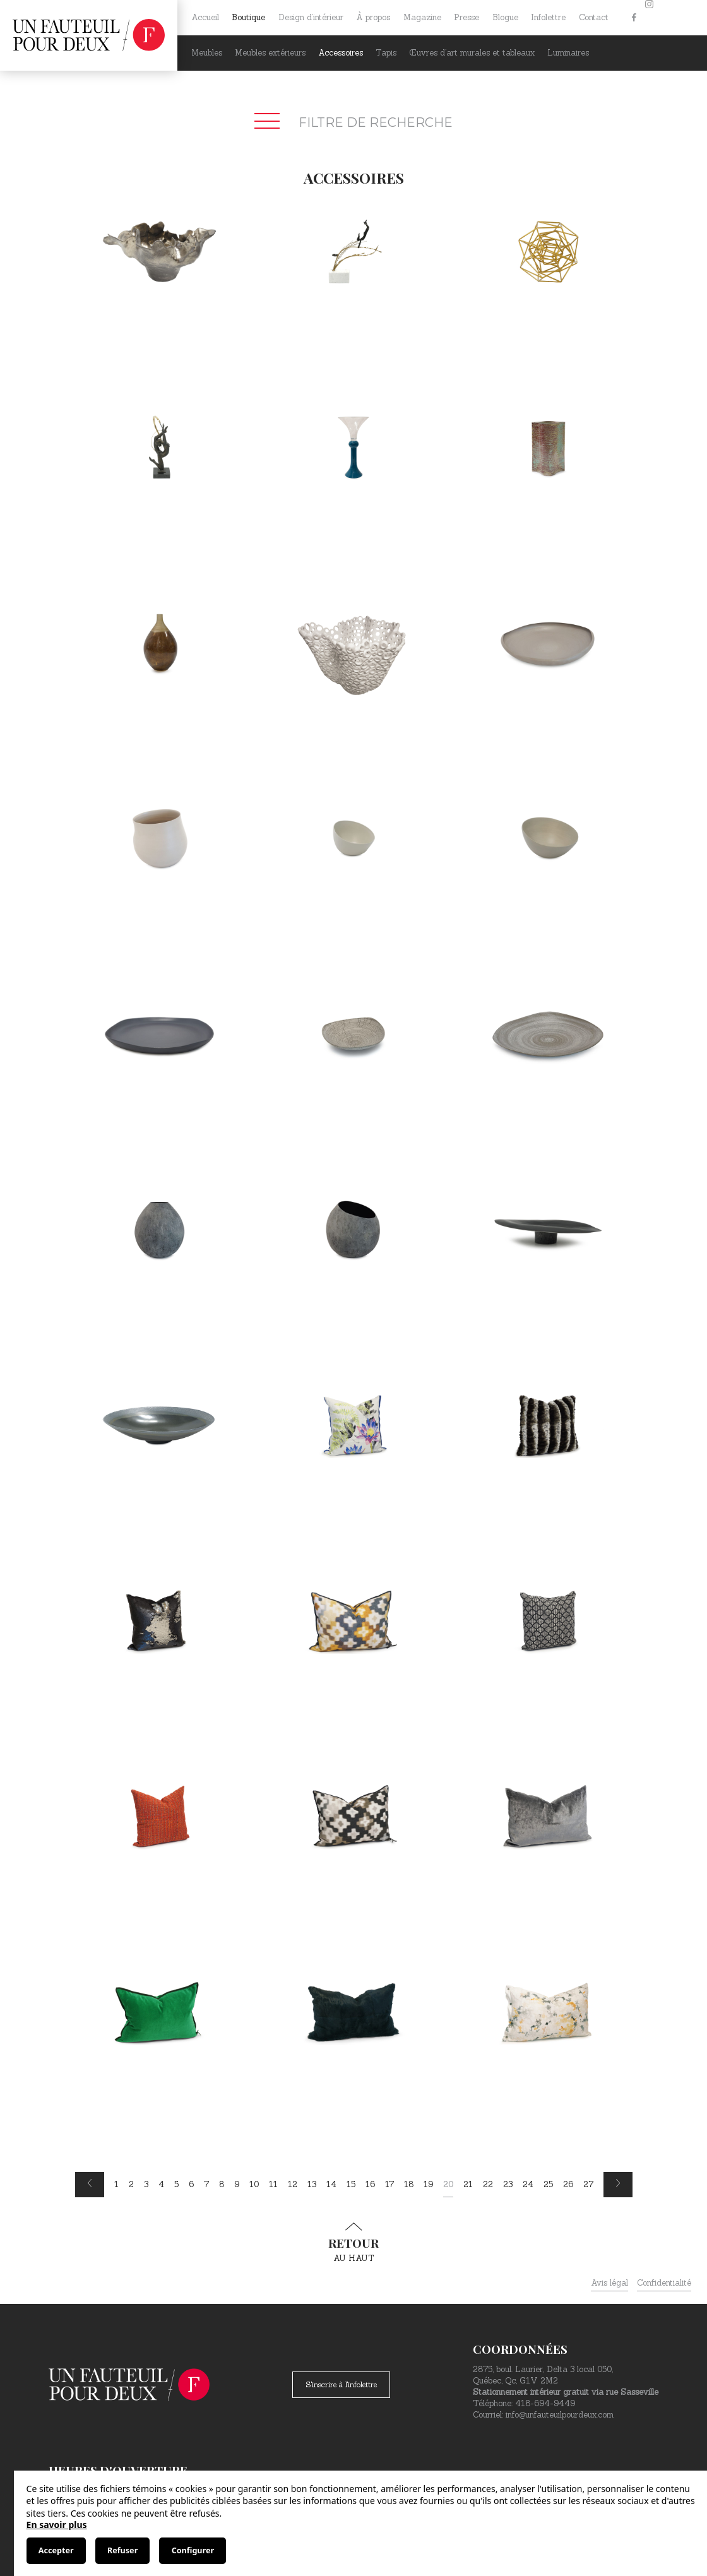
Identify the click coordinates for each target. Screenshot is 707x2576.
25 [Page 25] (548, 2184)
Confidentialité (664, 2282)
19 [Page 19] (428, 2184)
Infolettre (548, 17)
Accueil (205, 17)
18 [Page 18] (408, 2184)
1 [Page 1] (116, 2184)
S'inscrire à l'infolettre (341, 2384)
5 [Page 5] (176, 2184)
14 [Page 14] (331, 2184)
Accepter (56, 2550)
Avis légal (609, 2282)
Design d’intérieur (310, 17)
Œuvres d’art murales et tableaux (472, 52)
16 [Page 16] (370, 2184)
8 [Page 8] (221, 2184)
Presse (466, 17)
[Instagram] (648, 17)
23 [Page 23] (508, 2184)
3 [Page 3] (146, 2184)
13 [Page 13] (311, 2184)
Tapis (386, 52)
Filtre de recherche (353, 122)
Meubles (206, 52)
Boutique (248, 17)
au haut (353, 2243)
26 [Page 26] (568, 2184)
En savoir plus (57, 2525)
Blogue (505, 17)
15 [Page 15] (351, 2184)
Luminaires (568, 52)
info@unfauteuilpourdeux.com (560, 2414)
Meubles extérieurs (270, 52)
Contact (594, 17)
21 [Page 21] (468, 2184)
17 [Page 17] (389, 2184)
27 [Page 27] (588, 2184)
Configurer (193, 2550)
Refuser (122, 2550)
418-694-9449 (545, 2403)
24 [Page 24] (528, 2184)
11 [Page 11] (273, 2184)
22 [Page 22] (488, 2184)
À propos (373, 17)
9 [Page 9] (236, 2184)
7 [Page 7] (206, 2184)
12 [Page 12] (292, 2184)
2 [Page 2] (131, 2184)
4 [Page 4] (161, 2184)
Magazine (422, 17)
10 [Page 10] (254, 2184)
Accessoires (340, 52)
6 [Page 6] (191, 2184)
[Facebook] (633, 17)
